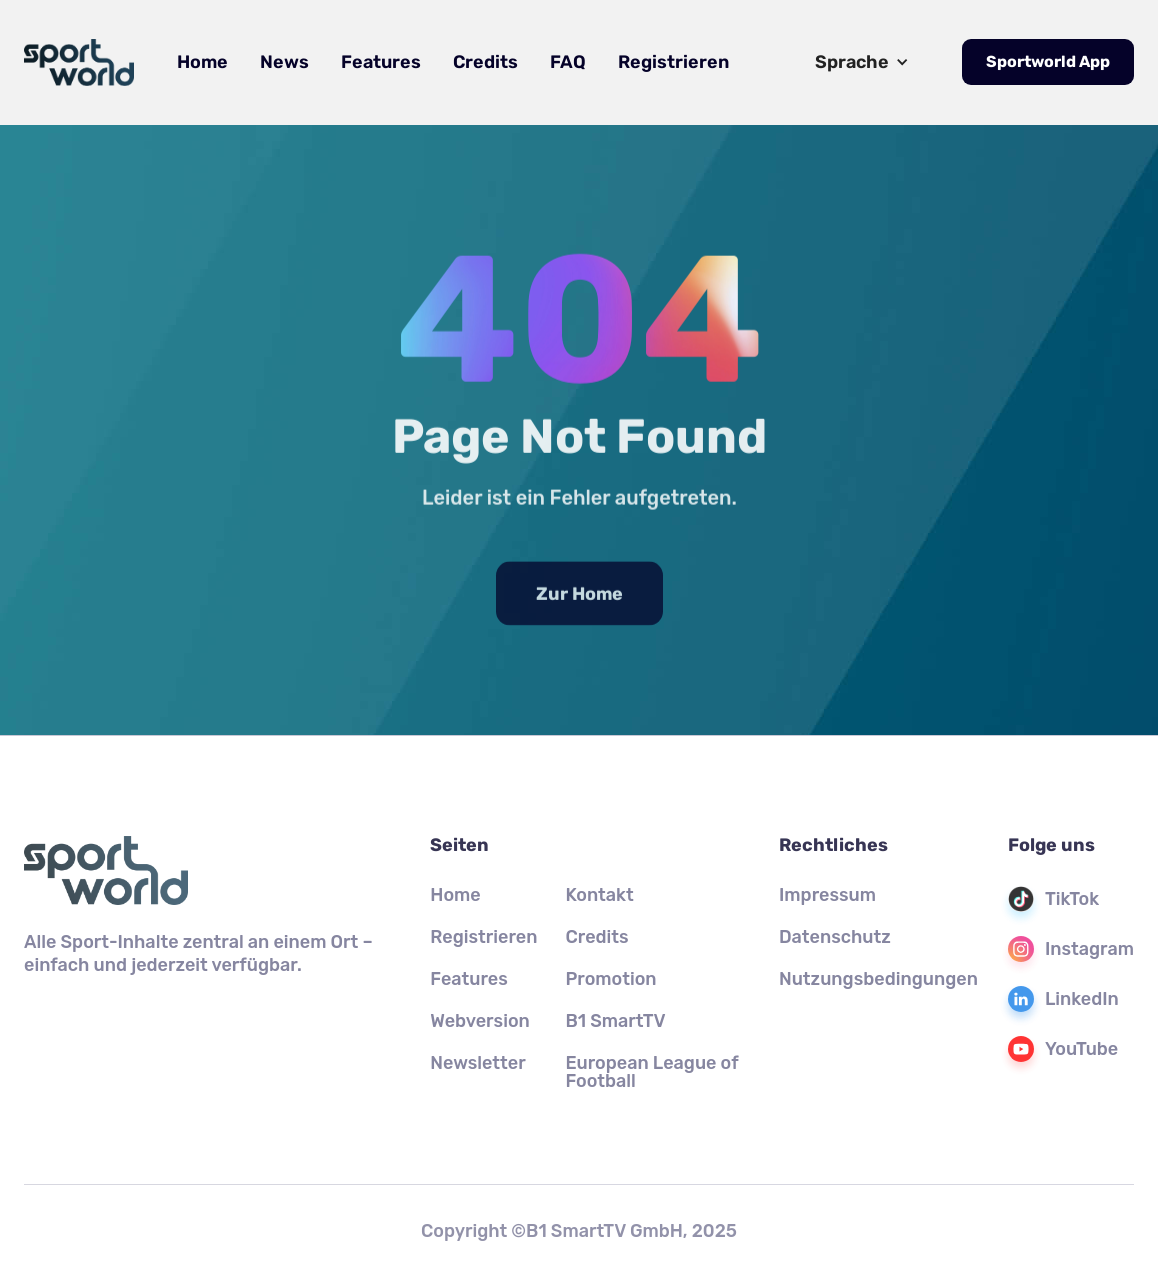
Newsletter (477, 1063)
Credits (485, 62)
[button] (862, 62)
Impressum (827, 895)
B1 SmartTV (615, 1021)
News (284, 62)
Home (202, 62)
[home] (79, 62)
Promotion (610, 979)
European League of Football (651, 1072)
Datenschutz (835, 937)
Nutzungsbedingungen (878, 979)
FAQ (568, 62)
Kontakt (599, 895)
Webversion (480, 1021)
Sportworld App (1048, 61)
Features (381, 62)
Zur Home (579, 605)
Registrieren (673, 62)
